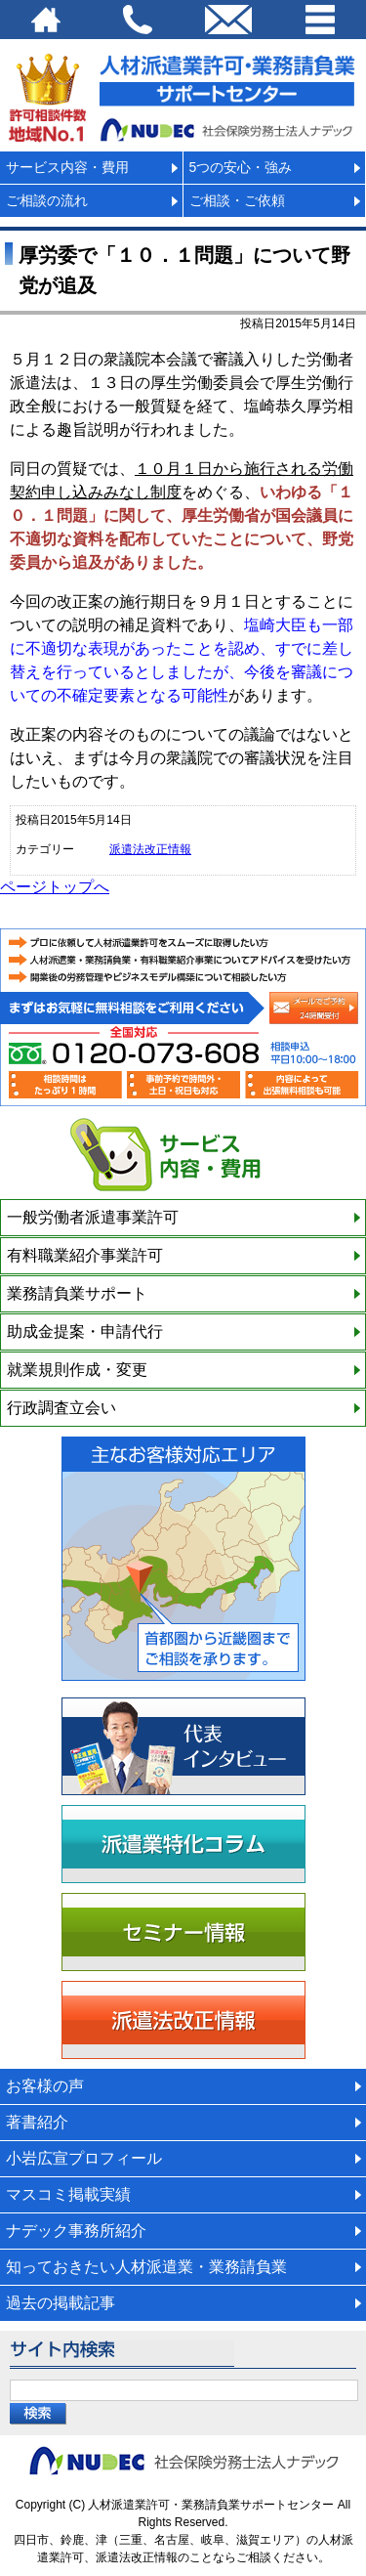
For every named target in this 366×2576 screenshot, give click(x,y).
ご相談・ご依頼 (237, 200)
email (229, 19)
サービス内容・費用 (67, 167)
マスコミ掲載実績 (68, 2194)
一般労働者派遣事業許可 (93, 1217)
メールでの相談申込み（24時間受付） (313, 1008)
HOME (46, 19)
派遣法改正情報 (150, 849)
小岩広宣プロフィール (84, 2158)
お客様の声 (45, 2086)
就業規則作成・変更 (77, 1369)
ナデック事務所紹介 (76, 2230)
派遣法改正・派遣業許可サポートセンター (183, 94)
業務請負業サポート (77, 1293)
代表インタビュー (183, 1746)
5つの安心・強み (241, 167)
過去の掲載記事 (60, 2303)
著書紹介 (37, 2122)
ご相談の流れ (47, 200)
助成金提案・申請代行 (85, 1331)
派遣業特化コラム (183, 1844)
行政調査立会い (61, 1407)
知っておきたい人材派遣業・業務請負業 (146, 2266)
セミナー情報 (183, 1932)
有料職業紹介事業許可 (85, 1255)
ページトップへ (54, 887)
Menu (320, 19)
